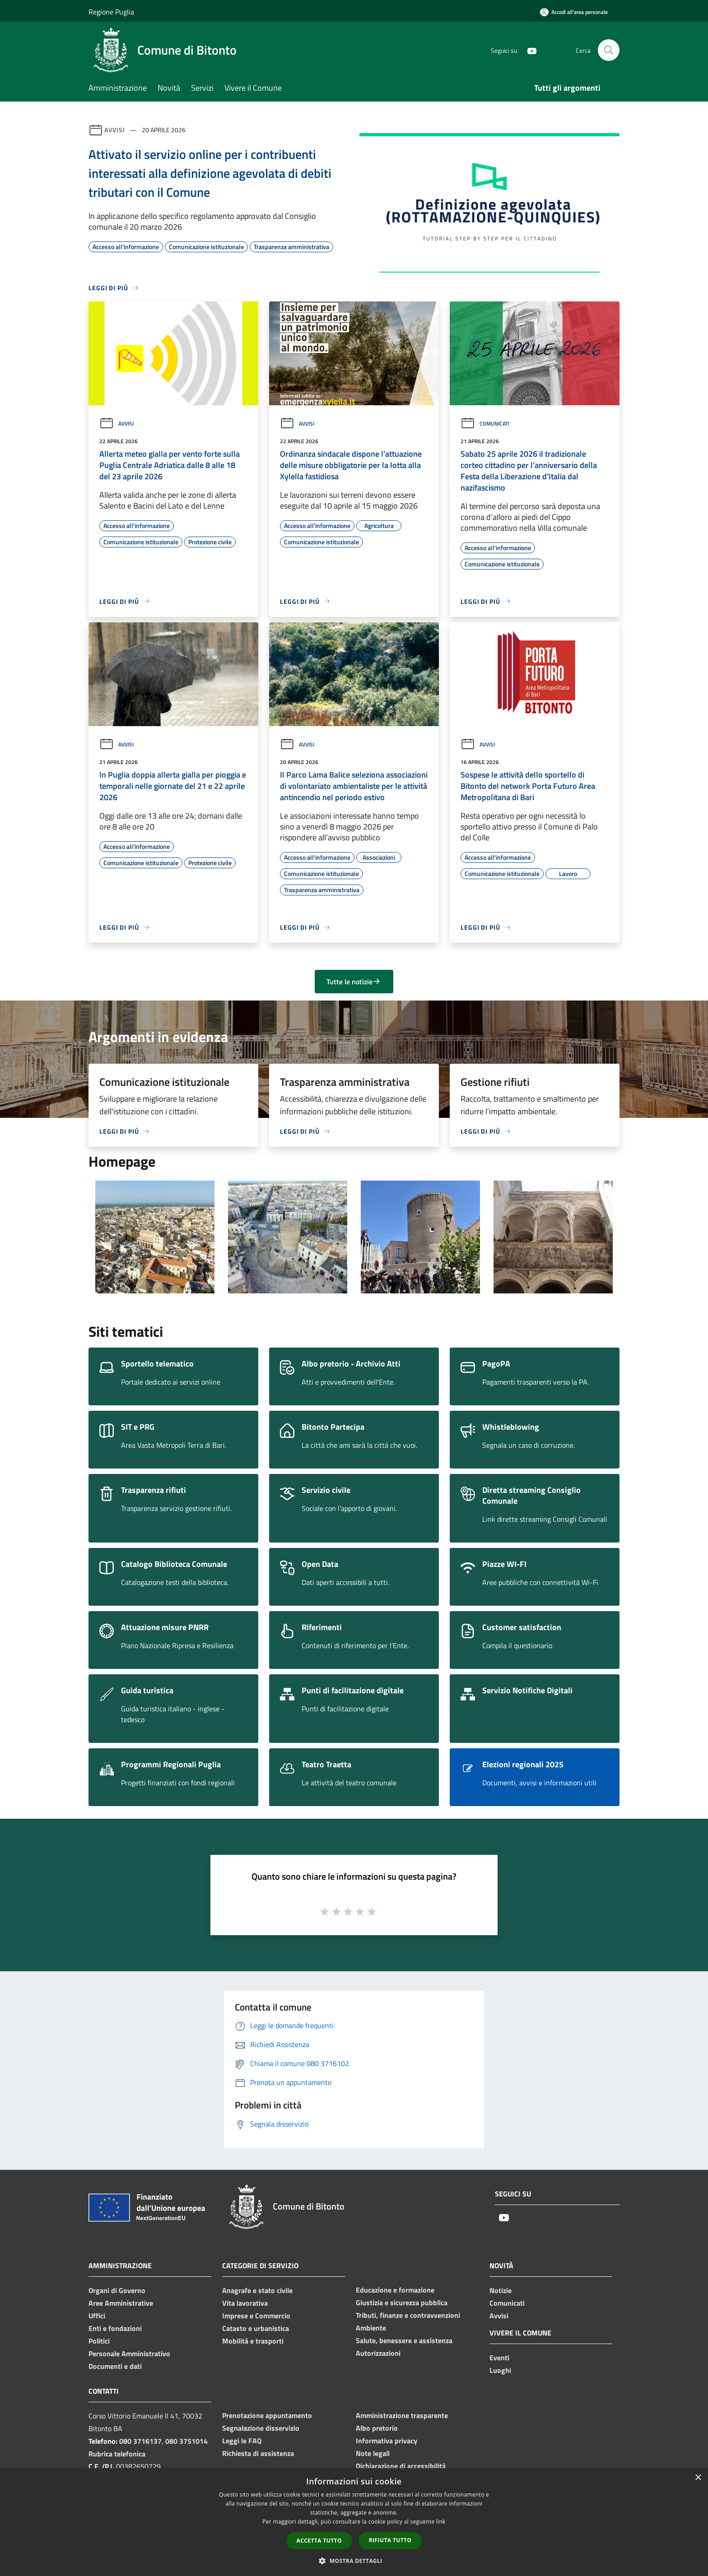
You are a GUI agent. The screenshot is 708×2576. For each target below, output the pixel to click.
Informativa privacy (386, 2440)
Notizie (500, 2290)
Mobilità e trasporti (253, 2340)
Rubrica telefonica (116, 2453)
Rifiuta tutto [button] (390, 2540)
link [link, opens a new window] (441, 2521)
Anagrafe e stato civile (257, 2290)
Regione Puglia (111, 11)
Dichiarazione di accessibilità (401, 2465)
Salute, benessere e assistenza (404, 2340)
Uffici (96, 2315)
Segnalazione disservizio (260, 2428)
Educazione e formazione (395, 2289)
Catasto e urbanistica (255, 2328)
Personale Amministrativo (129, 2353)
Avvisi (114, 129)
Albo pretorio (377, 2428)
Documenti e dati (115, 2366)
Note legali (373, 2453)
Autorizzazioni (378, 2353)
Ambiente (371, 2327)
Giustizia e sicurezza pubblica (401, 2302)
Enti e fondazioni (115, 2328)
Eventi (499, 2357)
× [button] (697, 2477)
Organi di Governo (116, 2290)
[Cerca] (609, 50)
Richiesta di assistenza (258, 2453)
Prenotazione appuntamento (267, 2415)
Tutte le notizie (353, 981)
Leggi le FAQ (241, 2440)
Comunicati (485, 423)
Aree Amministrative (120, 2303)
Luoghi (500, 2370)
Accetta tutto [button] (319, 2540)
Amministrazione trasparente (402, 2415)
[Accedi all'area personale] (574, 12)
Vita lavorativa (245, 2303)
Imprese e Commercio (256, 2315)
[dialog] (354, 2522)
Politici (99, 2340)
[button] (354, 2560)
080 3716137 (140, 2441)
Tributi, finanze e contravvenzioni (408, 2315)
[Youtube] (528, 50)
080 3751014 (186, 2441)
